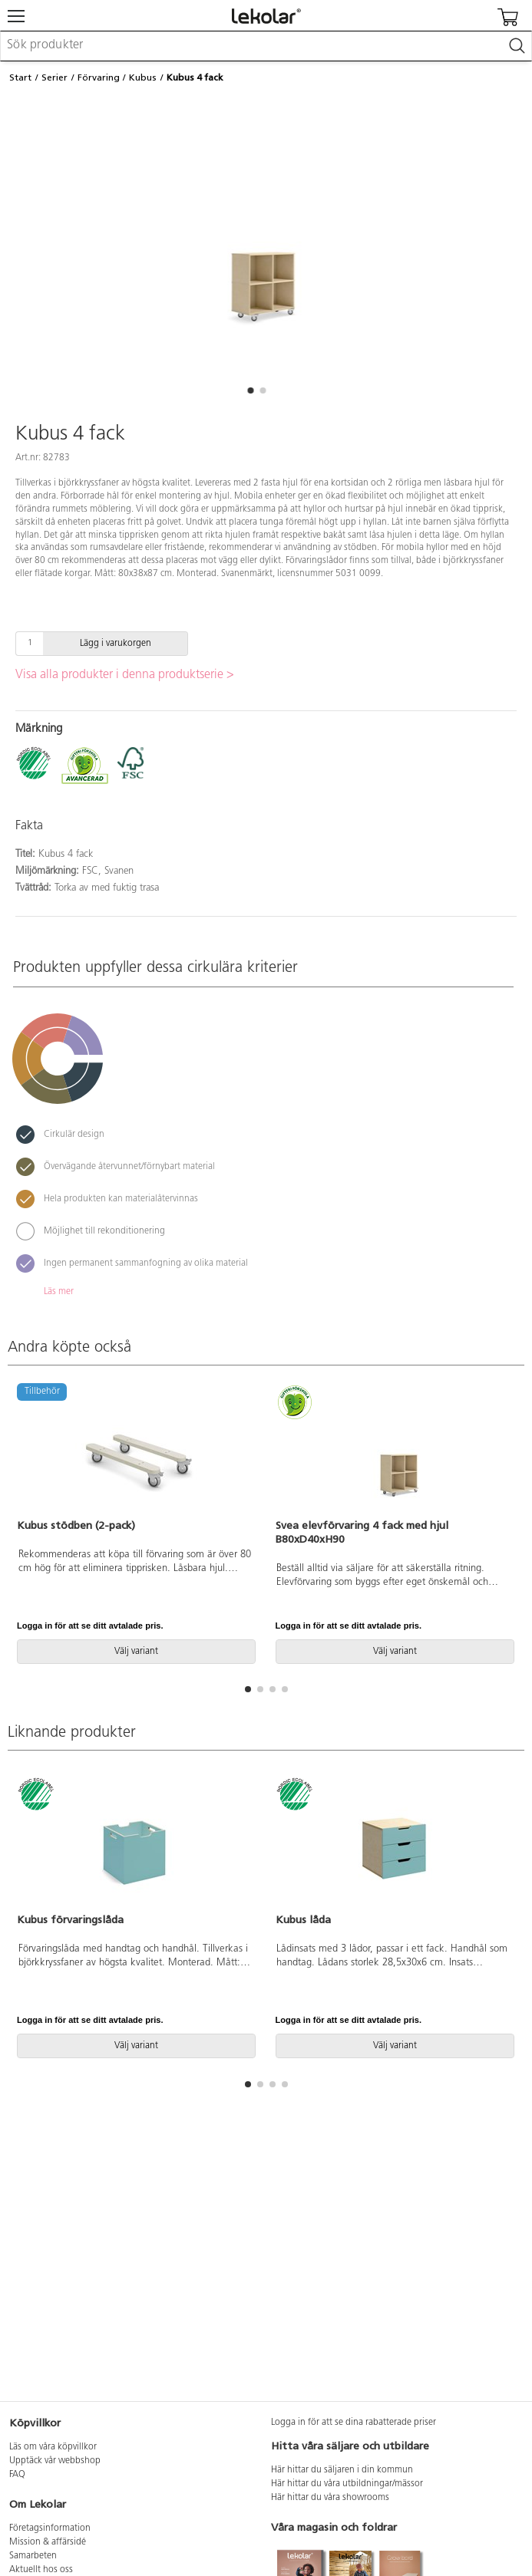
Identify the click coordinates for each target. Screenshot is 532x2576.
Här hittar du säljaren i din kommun (342, 2470)
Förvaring (99, 77)
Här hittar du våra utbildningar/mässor (347, 2484)
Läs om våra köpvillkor (53, 2447)
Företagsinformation (50, 2528)
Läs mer (59, 1291)
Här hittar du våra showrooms (330, 2497)
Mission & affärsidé (47, 2542)
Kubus (143, 77)
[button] (251, 390)
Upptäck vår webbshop (55, 2461)
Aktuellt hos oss (41, 2569)
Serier (54, 77)
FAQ (17, 2474)
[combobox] (266, 46)
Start (20, 77)
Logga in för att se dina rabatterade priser (353, 2422)
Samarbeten (33, 2556)
